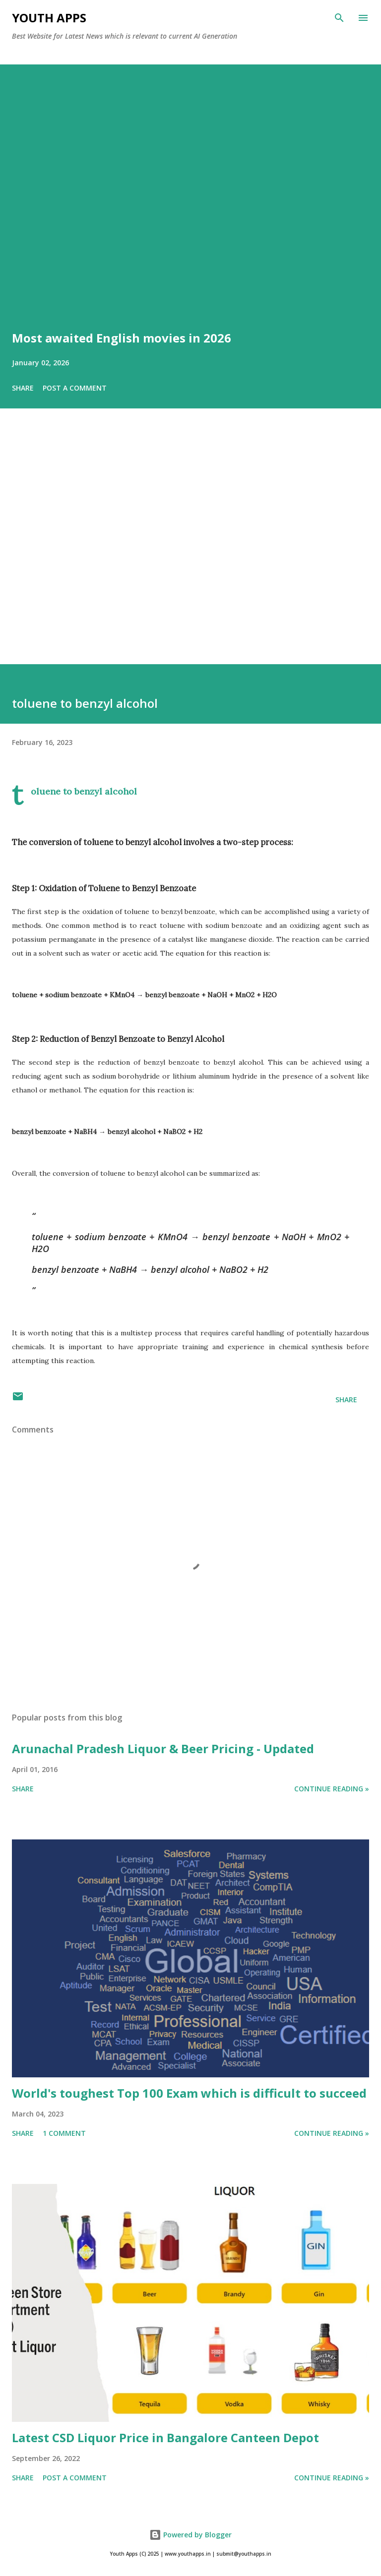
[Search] (339, 18)
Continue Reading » (331, 1788)
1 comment (64, 2133)
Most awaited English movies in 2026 (121, 338)
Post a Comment (75, 388)
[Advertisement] (190, 550)
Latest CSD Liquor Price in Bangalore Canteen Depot (165, 2437)
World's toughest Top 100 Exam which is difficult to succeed (189, 2093)
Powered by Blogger (190, 2534)
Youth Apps (49, 17)
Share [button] (23, 388)
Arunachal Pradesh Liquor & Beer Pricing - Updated (163, 1748)
